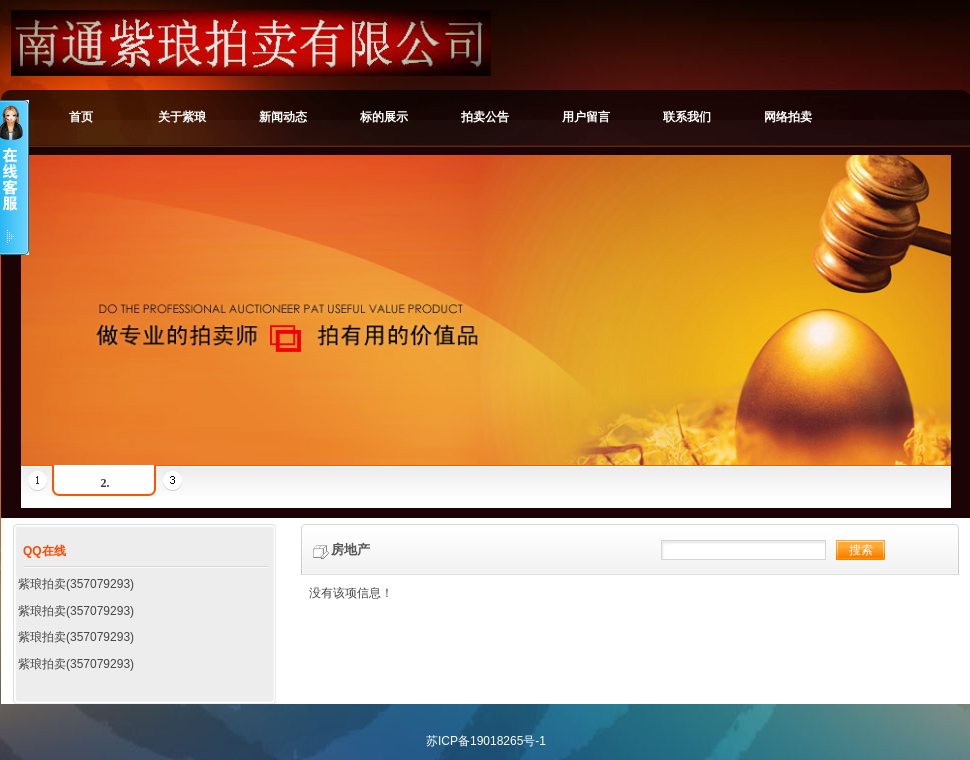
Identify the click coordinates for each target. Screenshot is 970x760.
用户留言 (586, 117)
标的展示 (384, 117)
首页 (81, 117)
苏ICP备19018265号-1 (486, 741)
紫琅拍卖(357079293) (76, 584)
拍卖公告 (485, 117)
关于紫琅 (182, 117)
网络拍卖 (788, 117)
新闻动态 (283, 117)
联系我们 (687, 117)
